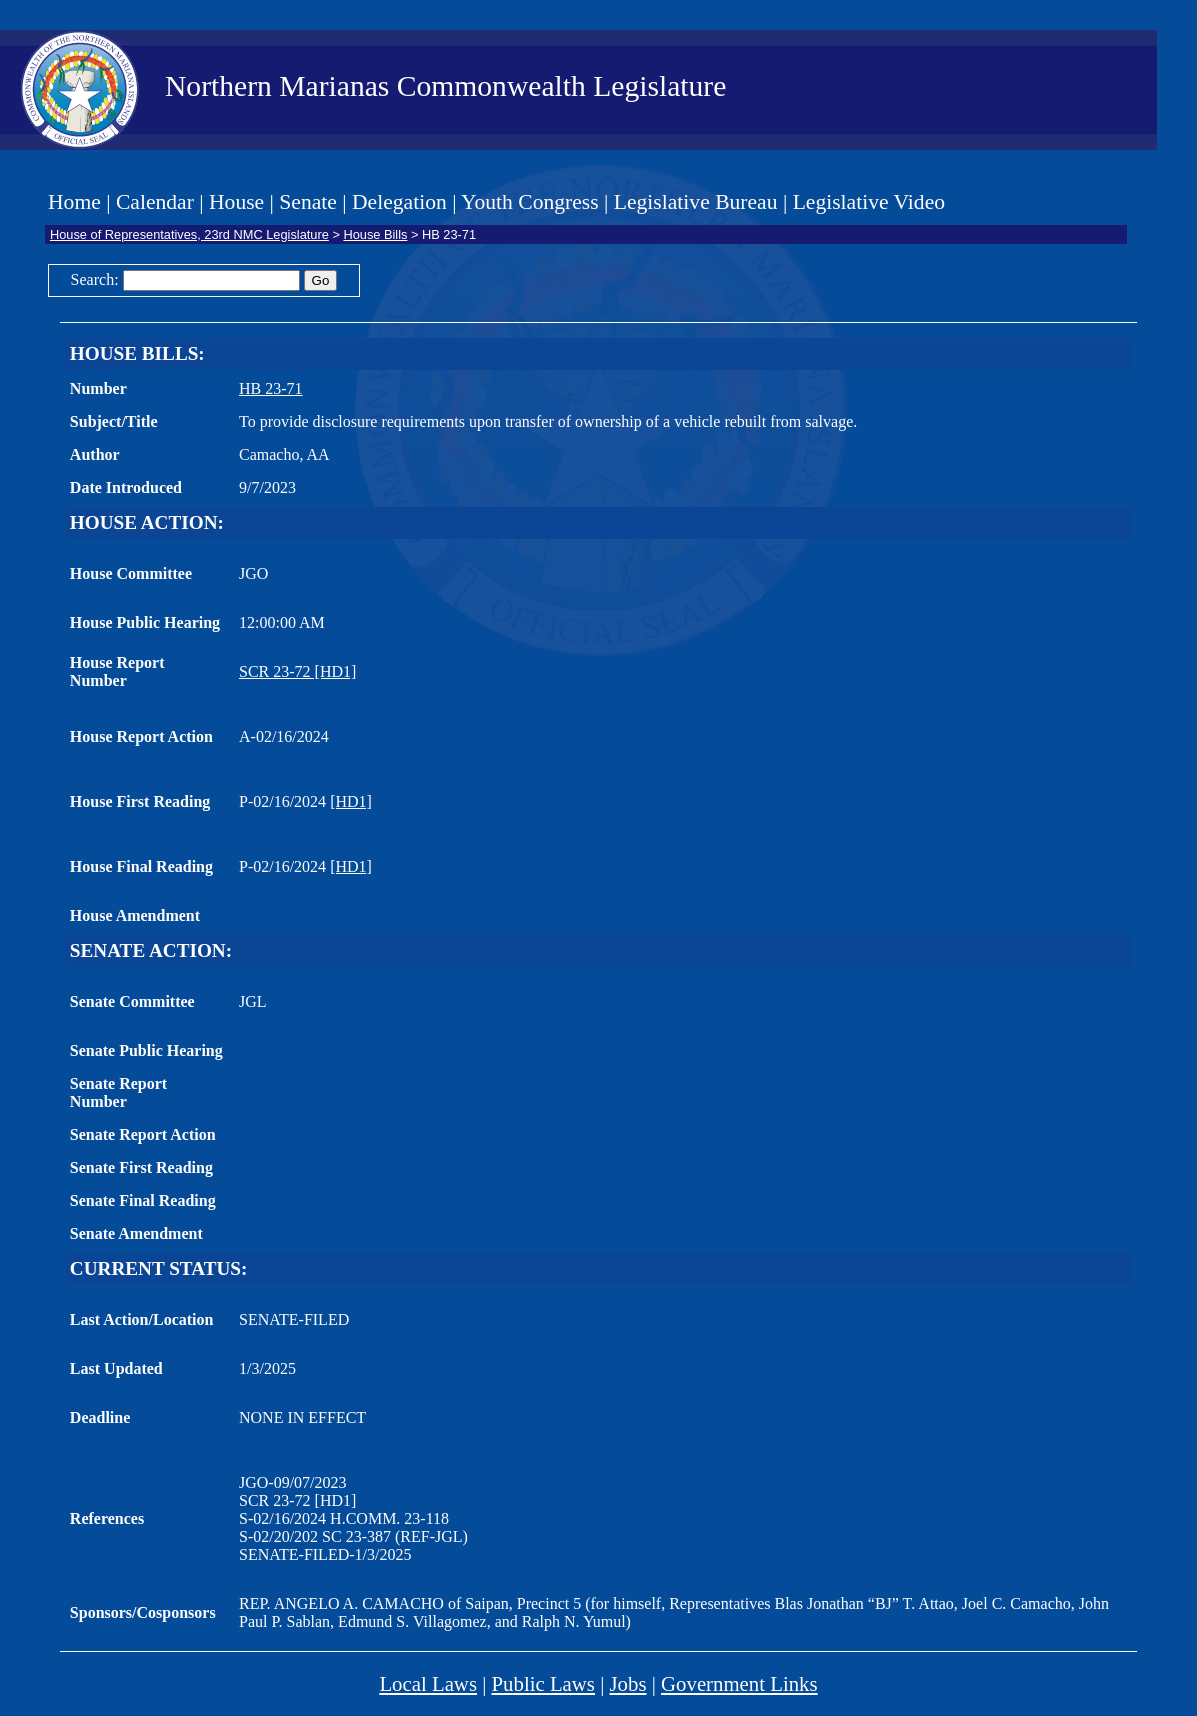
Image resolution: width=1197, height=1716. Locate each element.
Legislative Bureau (696, 202)
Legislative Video (869, 202)
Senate (308, 202)
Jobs (628, 1683)
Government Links (739, 1683)
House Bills (375, 234)
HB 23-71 (271, 388)
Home (74, 202)
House (236, 202)
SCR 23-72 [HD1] (297, 671)
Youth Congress (530, 202)
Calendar (155, 202)
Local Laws (428, 1683)
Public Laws (543, 1683)
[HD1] (351, 801)
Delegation (399, 202)
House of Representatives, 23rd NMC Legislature (189, 234)
